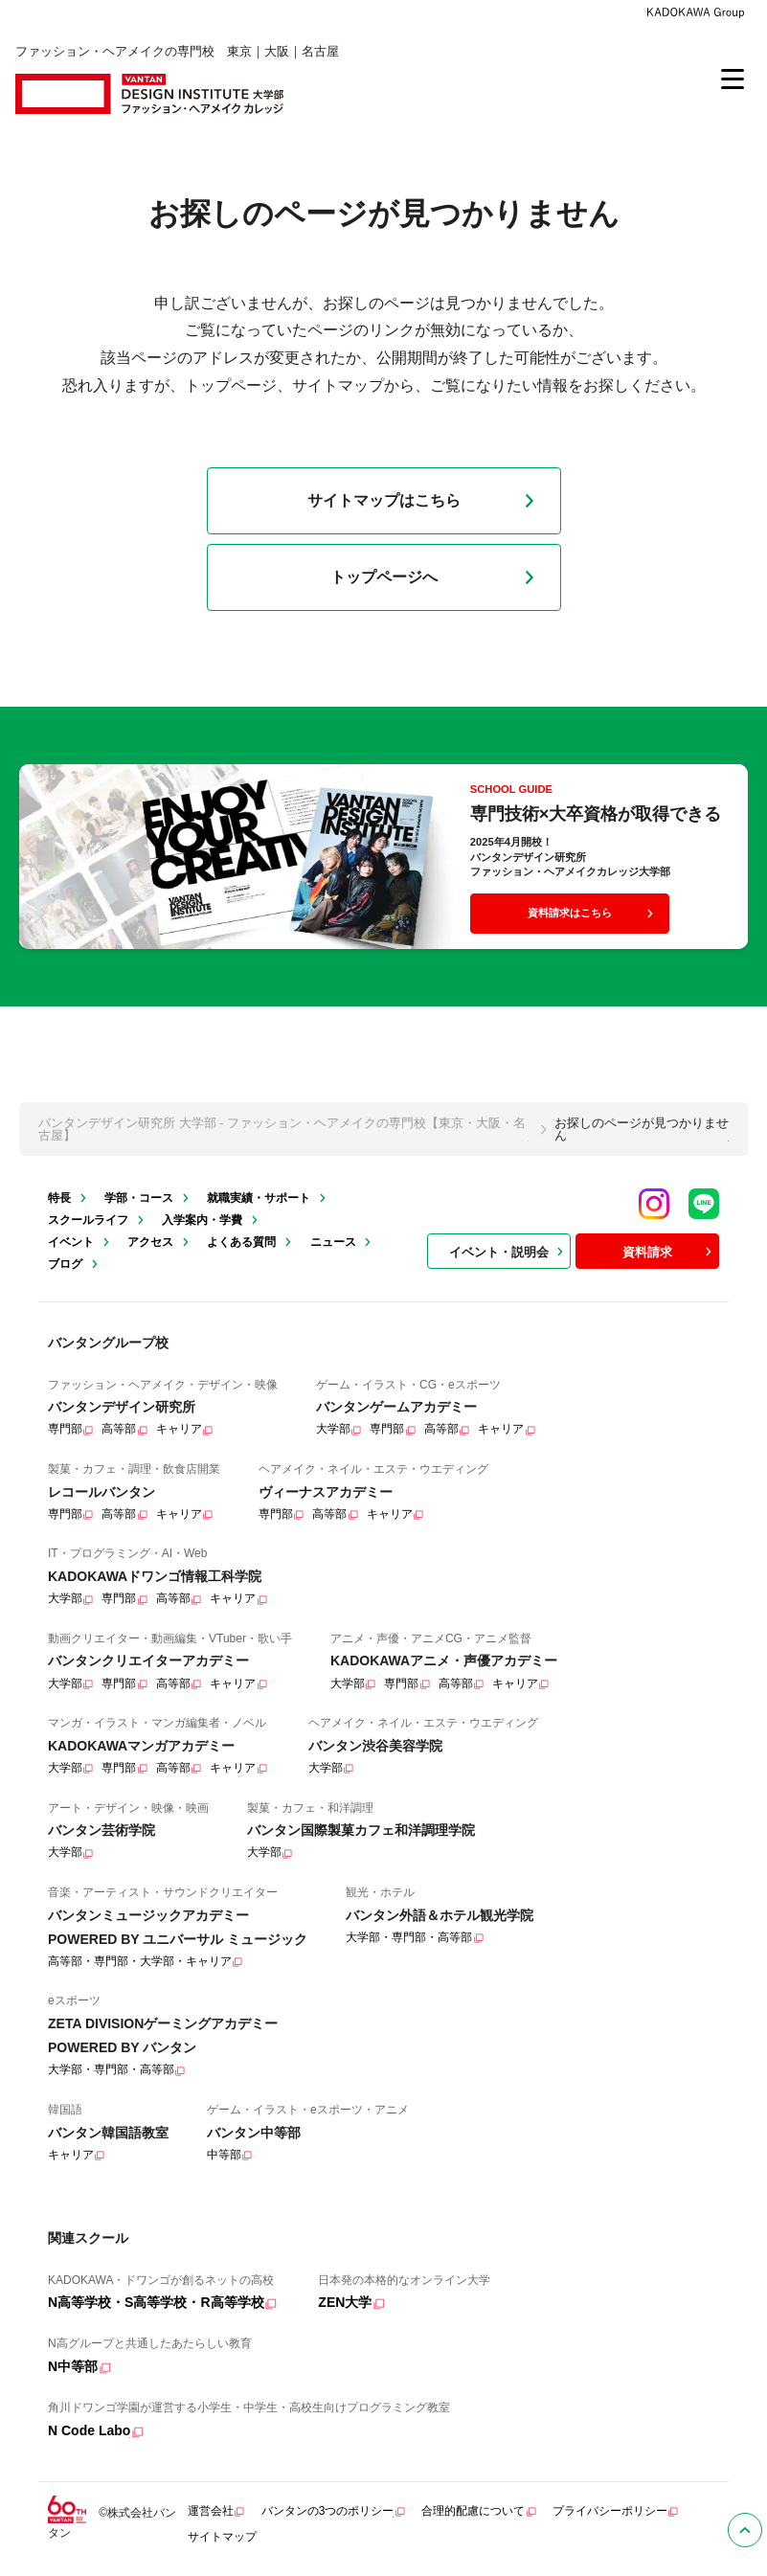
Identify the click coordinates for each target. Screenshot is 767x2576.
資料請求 (669, 1251)
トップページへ (436, 577)
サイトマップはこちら (425, 500)
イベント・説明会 (508, 1251)
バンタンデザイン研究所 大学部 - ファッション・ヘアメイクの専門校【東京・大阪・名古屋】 (282, 1129)
